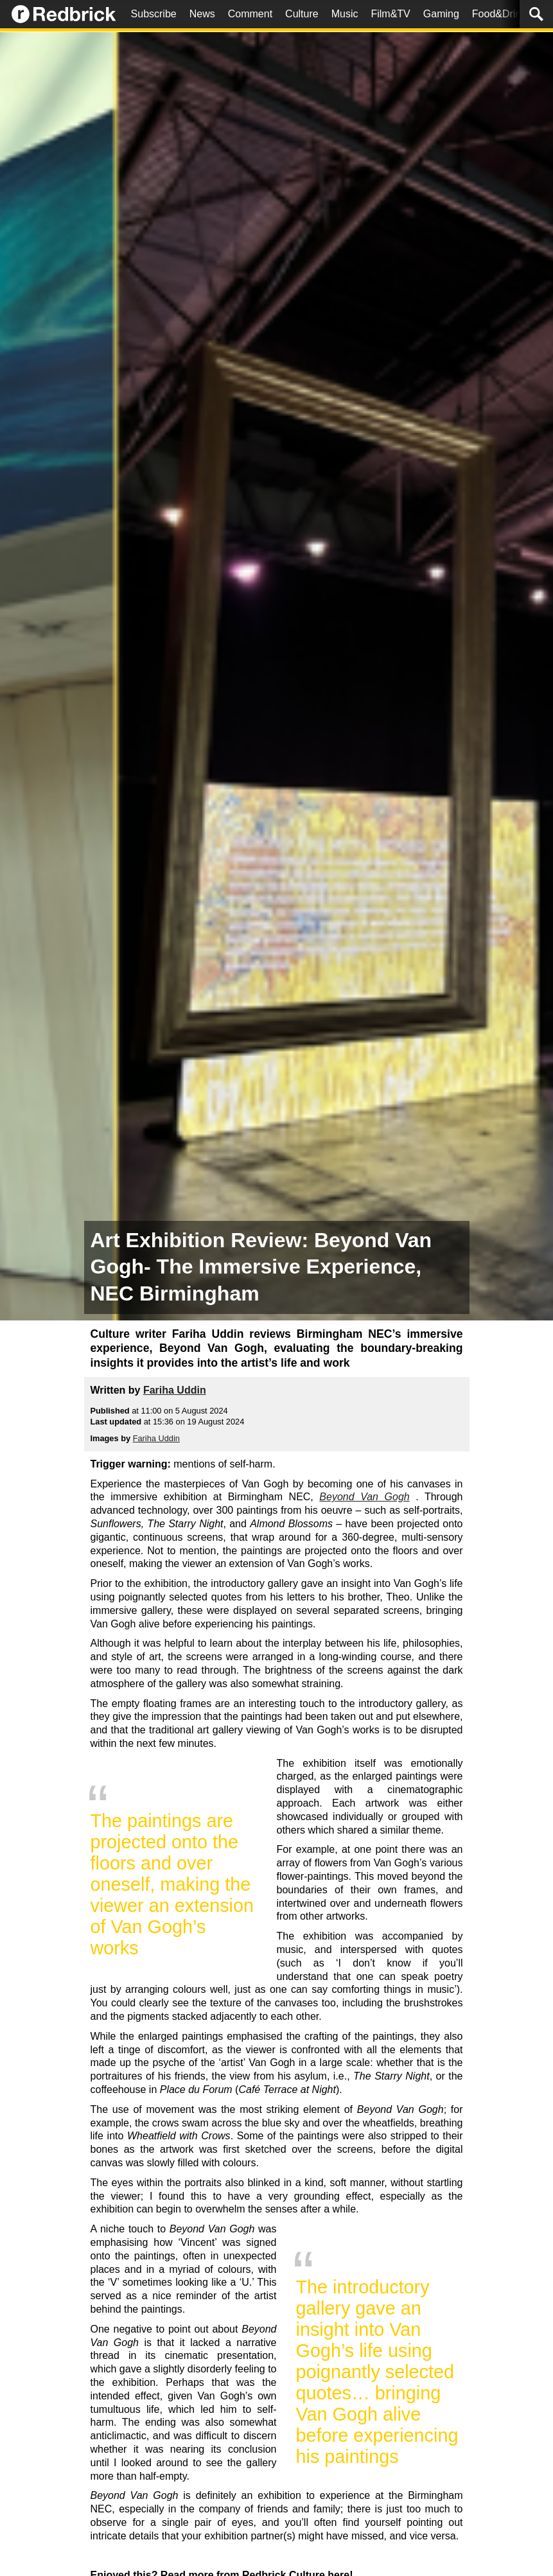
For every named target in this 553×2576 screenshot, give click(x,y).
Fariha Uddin (174, 1390)
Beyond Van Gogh (364, 1496)
